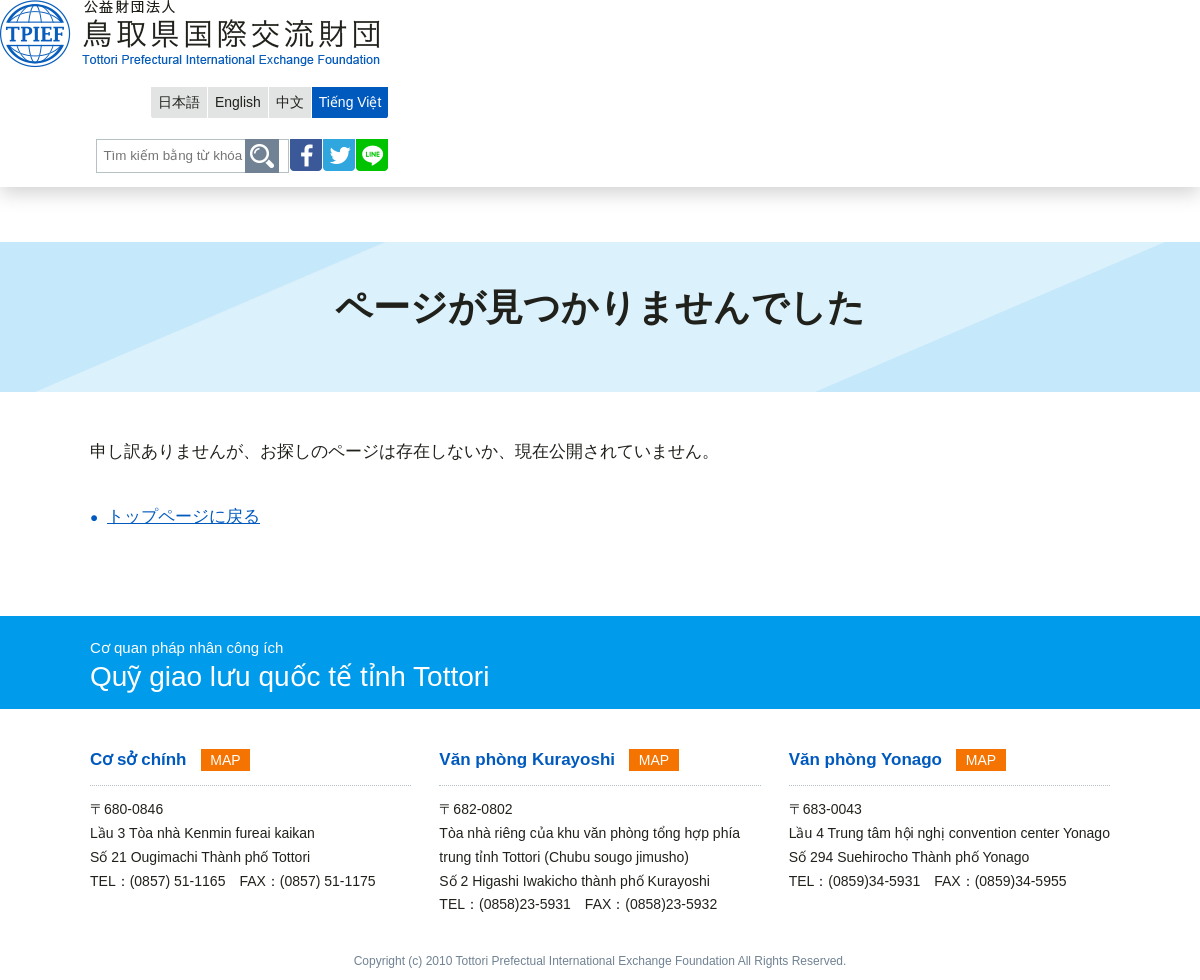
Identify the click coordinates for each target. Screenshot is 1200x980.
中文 (1005, 16)
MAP (225, 760)
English (949, 16)
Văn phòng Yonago (865, 759)
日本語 (886, 16)
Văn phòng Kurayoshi (527, 759)
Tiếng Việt (1069, 16)
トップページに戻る (183, 516)
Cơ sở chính (138, 759)
